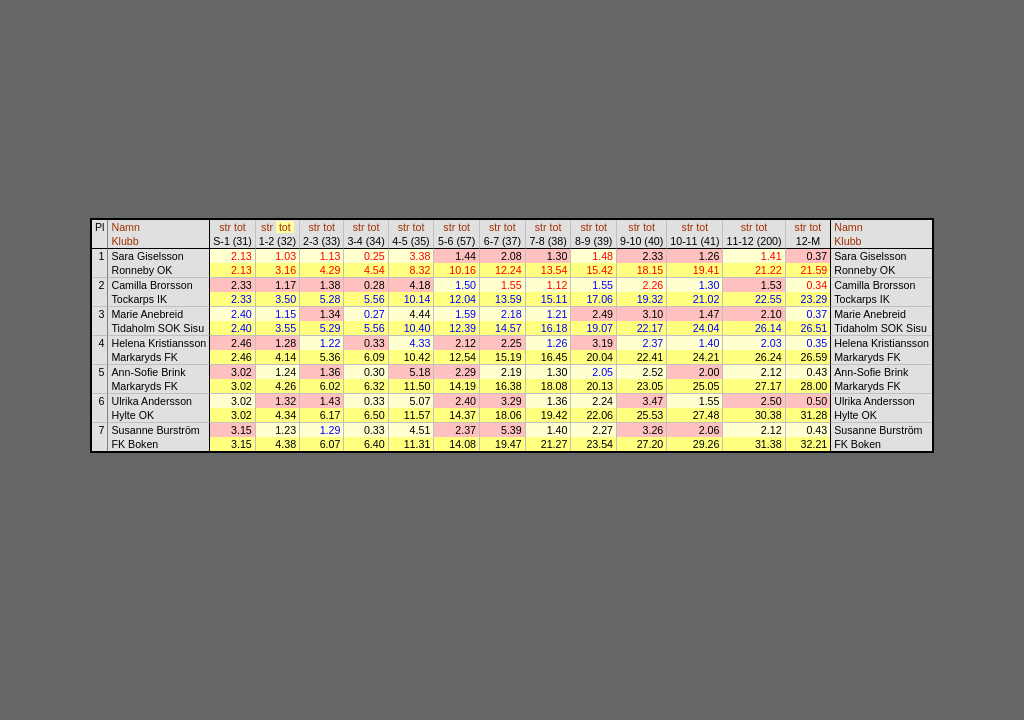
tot (240, 227)
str (225, 227)
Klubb (124, 241)
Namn (125, 227)
